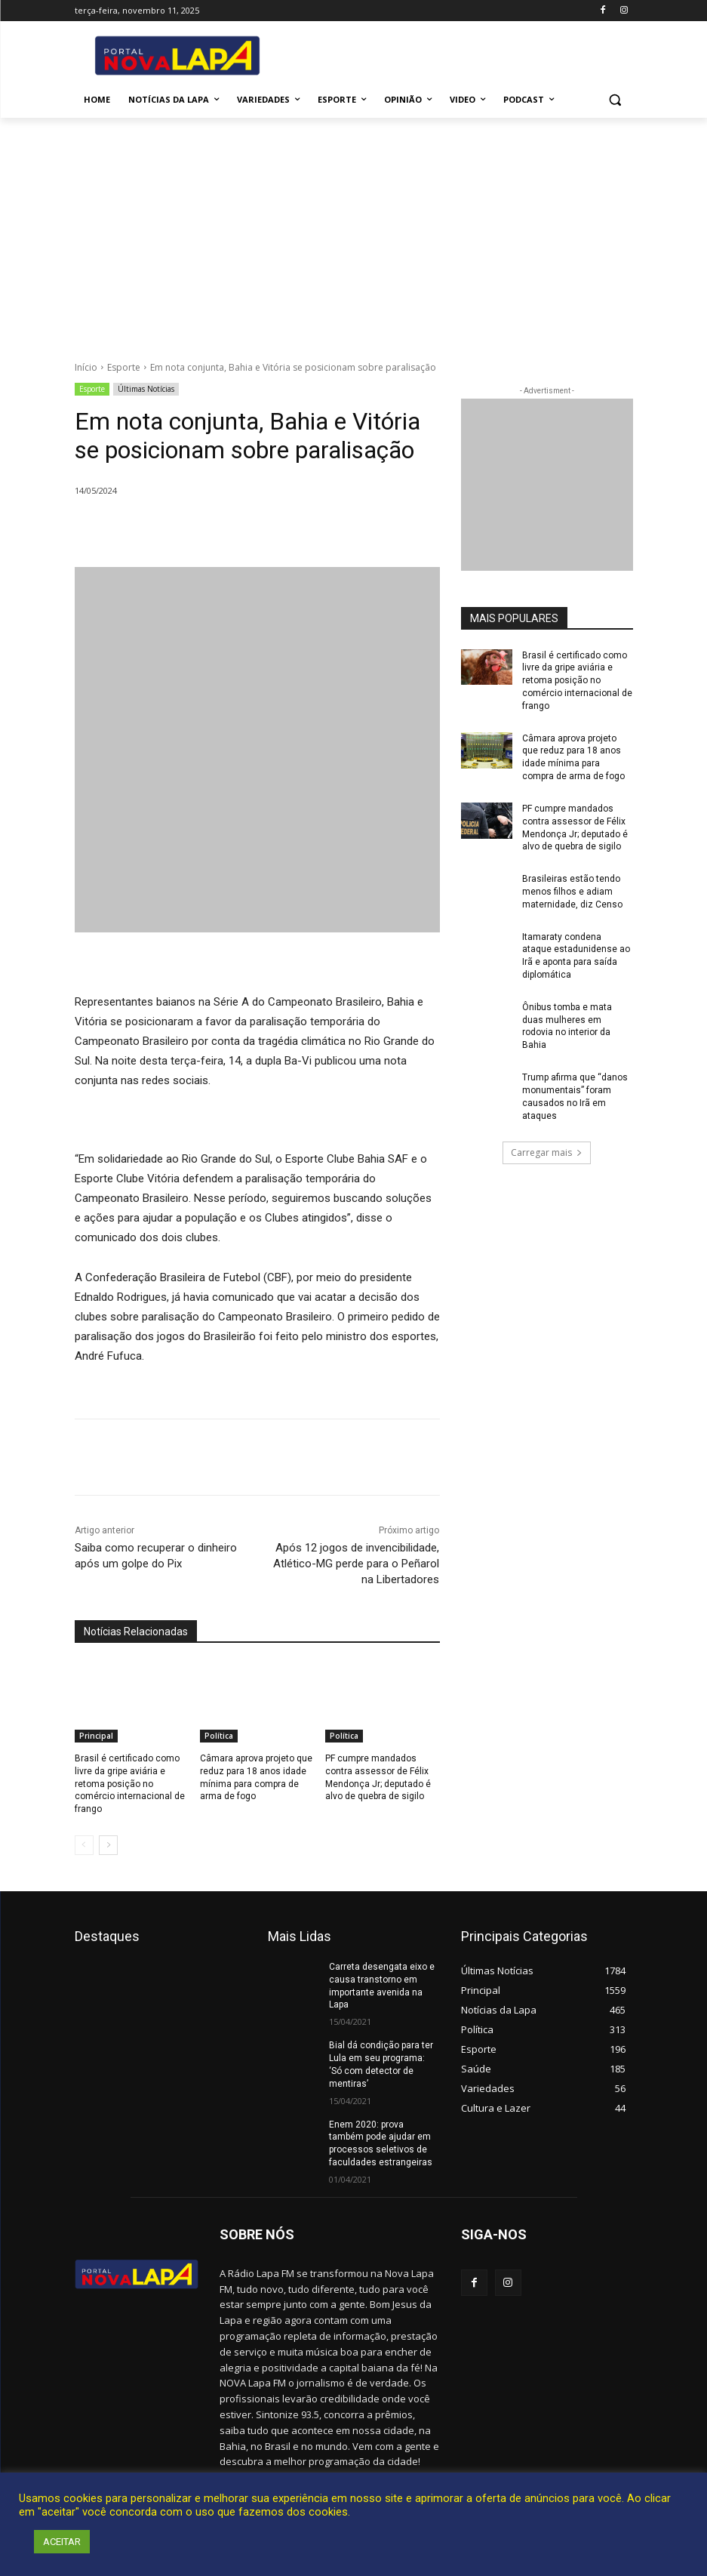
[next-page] (108, 1845)
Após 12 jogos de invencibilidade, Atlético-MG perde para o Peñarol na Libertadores (356, 1563)
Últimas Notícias (146, 389)
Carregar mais (547, 1152)
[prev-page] (84, 1845)
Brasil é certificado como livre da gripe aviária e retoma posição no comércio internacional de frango (130, 1783)
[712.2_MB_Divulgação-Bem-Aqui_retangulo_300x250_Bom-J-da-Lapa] (547, 485)
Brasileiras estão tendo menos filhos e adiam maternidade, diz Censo (572, 892)
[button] (615, 100)
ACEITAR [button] (62, 2541)
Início (86, 367)
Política (218, 1735)
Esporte (123, 367)
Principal (96, 1735)
